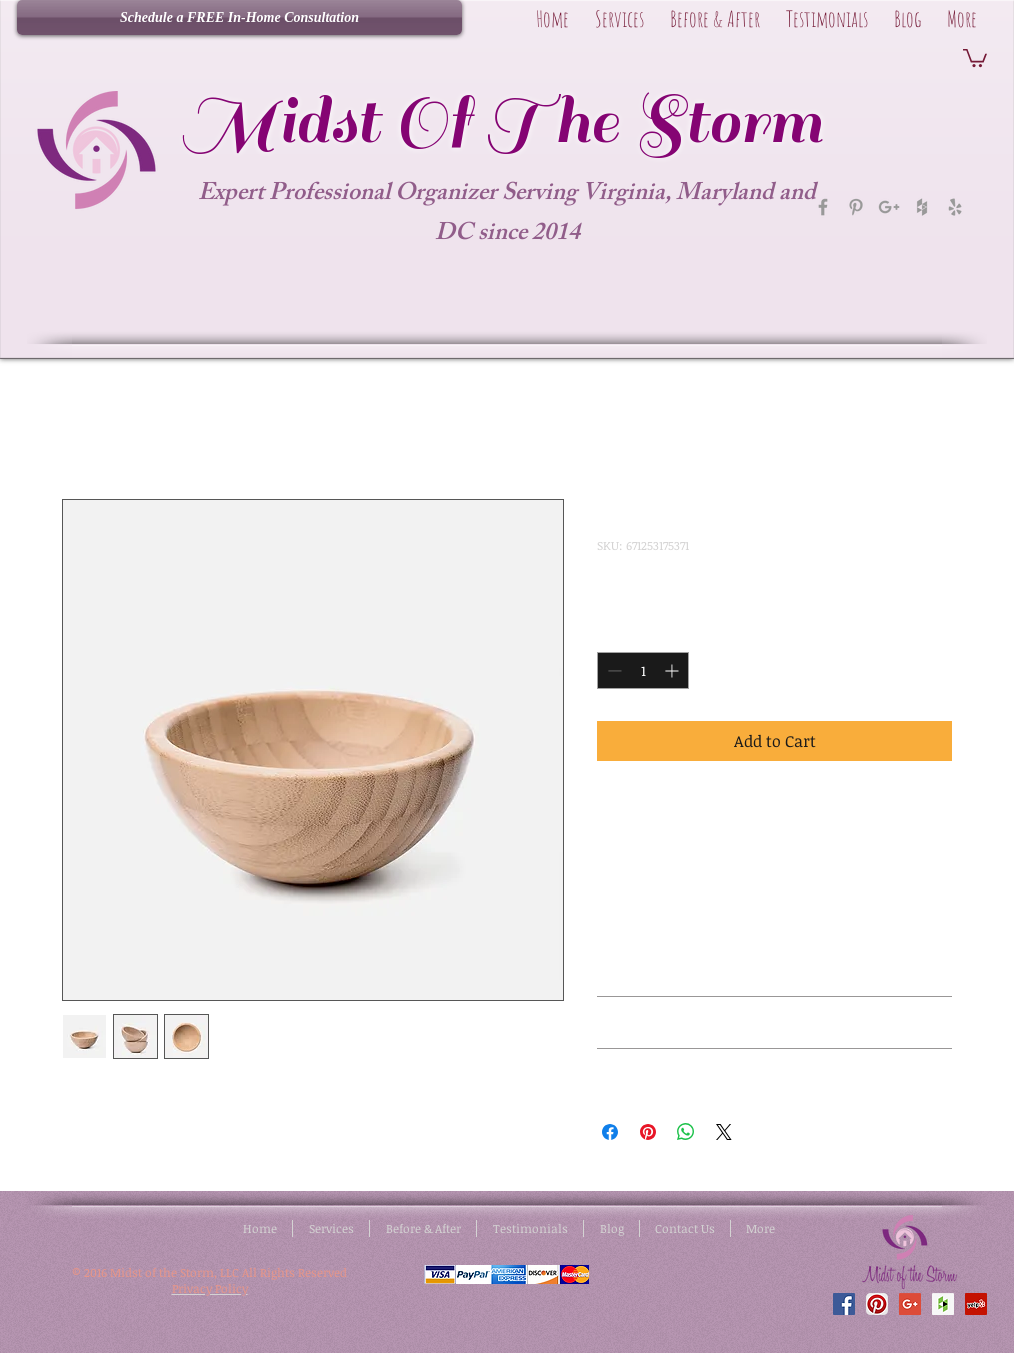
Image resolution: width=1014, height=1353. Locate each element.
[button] (975, 57)
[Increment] (673, 670)
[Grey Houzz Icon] (922, 207)
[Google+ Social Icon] (910, 1304)
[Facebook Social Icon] (844, 1304)
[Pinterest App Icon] (877, 1304)
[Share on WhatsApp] (686, 1132)
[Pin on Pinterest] (648, 1132)
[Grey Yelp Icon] (955, 207)
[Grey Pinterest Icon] (856, 207)
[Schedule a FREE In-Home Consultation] (239, 17)
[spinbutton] (643, 670)
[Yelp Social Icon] (976, 1304)
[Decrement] (612, 670)
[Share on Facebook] (610, 1132)
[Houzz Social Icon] (943, 1304)
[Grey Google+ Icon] (889, 207)
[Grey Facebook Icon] (823, 207)
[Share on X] (724, 1132)
